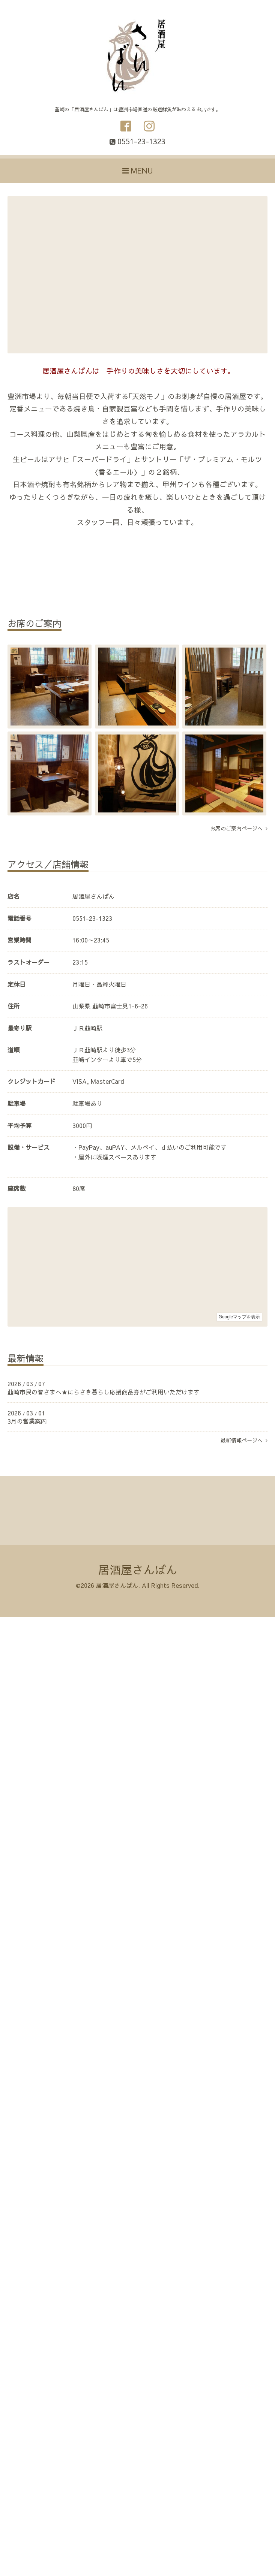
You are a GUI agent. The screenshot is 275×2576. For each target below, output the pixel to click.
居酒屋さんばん (137, 1569)
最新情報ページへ (244, 1440)
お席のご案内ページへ (238, 828)
